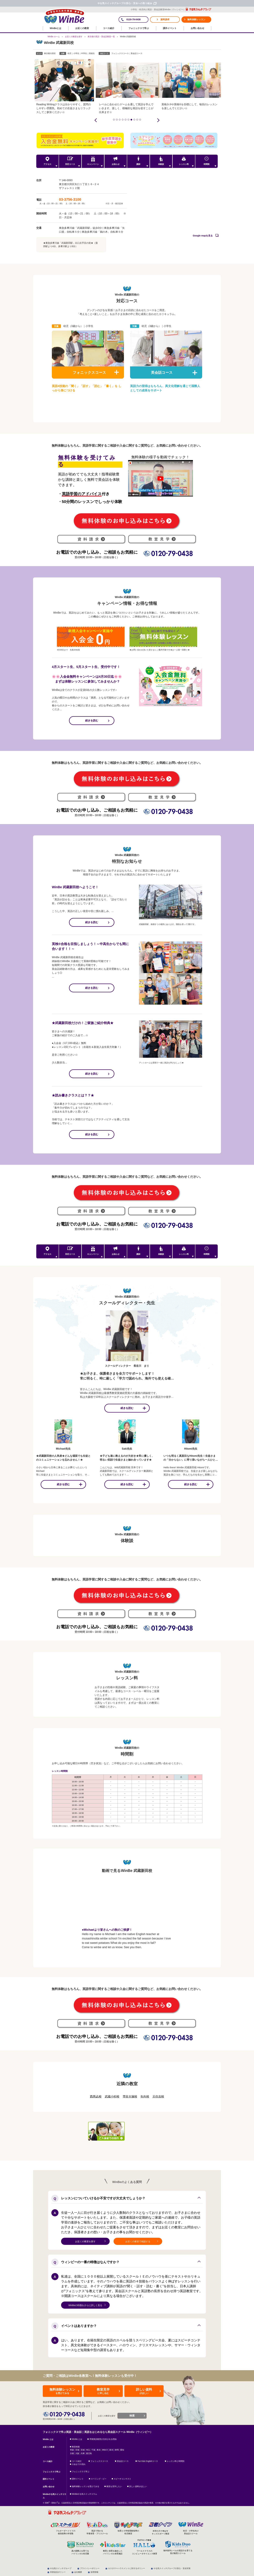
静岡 (117, 2450)
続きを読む (91, 720)
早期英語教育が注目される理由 (103, 2439)
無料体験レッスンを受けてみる (85, 2486)
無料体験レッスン (196, 19)
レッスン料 (184, 164)
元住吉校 (158, 2096)
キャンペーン (93, 164)
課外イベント (170, 28)
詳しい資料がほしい (138, 2486)
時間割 (206, 164)
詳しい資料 (144, 2391)
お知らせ (116, 164)
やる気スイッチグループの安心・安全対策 (172, 2568)
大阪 (77, 2453)
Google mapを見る (203, 235)
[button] (96, 120)
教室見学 (103, 2391)
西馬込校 (96, 2096)
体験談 (161, 164)
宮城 (77, 2450)
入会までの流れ (79, 2464)
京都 (72, 2453)
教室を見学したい (114, 2486)
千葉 (93, 2450)
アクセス (47, 164)
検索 (132, 2415)
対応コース (70, 164)
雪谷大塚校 (130, 2096)
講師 (138, 164)
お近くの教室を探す (85, 2241)
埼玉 (88, 2450)
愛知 (122, 2450)
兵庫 (83, 2453)
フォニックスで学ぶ (138, 28)
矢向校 (144, 2096)
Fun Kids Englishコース (148, 2461)
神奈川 (105, 2450)
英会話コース (123, 2461)
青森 (72, 2450)
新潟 (111, 2450)
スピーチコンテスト (122, 2479)
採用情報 (94, 2572)
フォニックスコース (99, 2461)
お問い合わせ (197, 28)
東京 (99, 2450)
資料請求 (164, 19)
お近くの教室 (82, 28)
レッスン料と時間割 (175, 2461)
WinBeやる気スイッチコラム (54, 2496)
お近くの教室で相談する (137, 2241)
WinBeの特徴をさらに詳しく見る (85, 2305)
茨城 (83, 2450)
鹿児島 (89, 2453)
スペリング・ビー (98, 2479)
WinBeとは (55, 28)
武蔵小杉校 (112, 2096)
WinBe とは (48, 2439)
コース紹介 (108, 28)
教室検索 (76, 2447)
